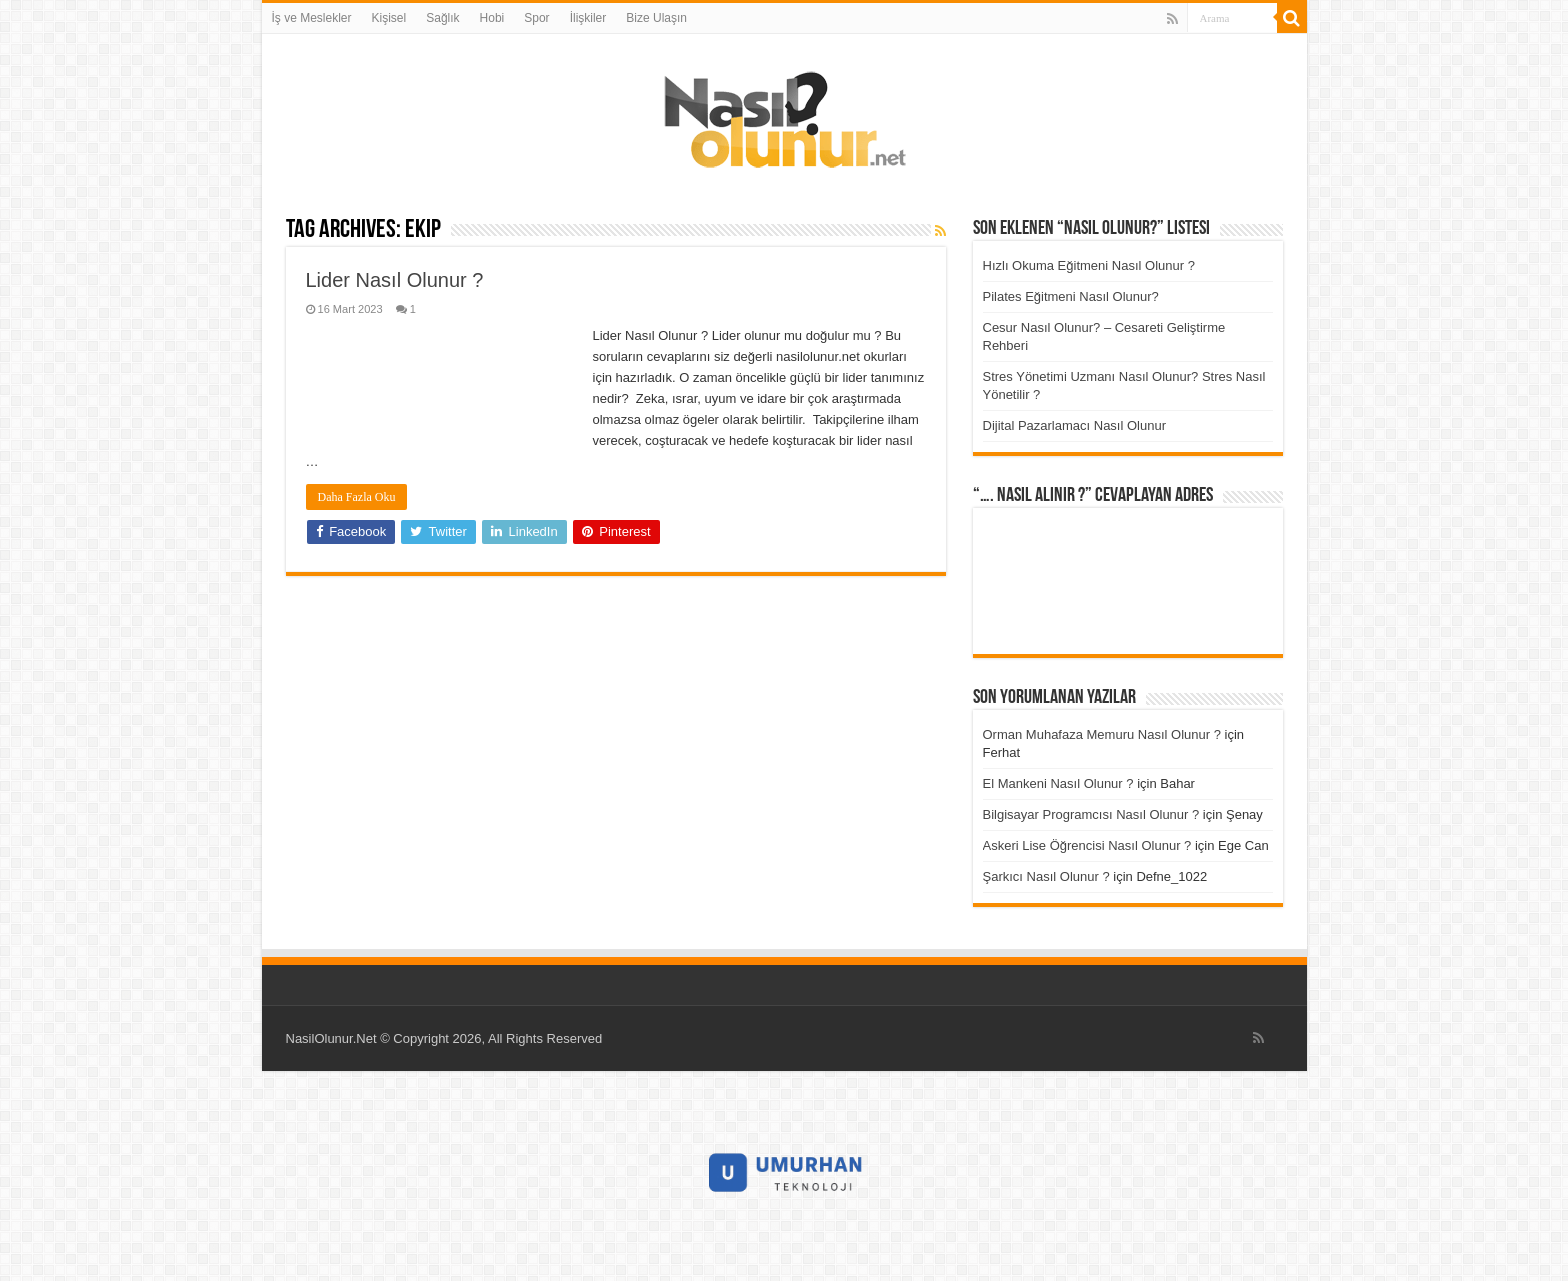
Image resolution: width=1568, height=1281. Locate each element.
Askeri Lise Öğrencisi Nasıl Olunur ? (1087, 845)
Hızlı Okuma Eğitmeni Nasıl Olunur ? (1089, 265)
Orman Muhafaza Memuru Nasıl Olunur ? (1102, 734)
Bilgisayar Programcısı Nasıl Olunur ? (1091, 814)
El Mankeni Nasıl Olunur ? (1058, 783)
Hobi (492, 18)
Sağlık (442, 18)
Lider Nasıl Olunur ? (395, 280)
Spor (536, 18)
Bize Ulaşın (656, 18)
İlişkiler (588, 18)
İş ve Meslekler (312, 18)
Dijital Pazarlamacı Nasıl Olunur (1075, 425)
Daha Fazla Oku (357, 497)
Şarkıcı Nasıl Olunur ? (1046, 876)
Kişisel (389, 18)
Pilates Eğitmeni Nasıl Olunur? (1071, 296)
